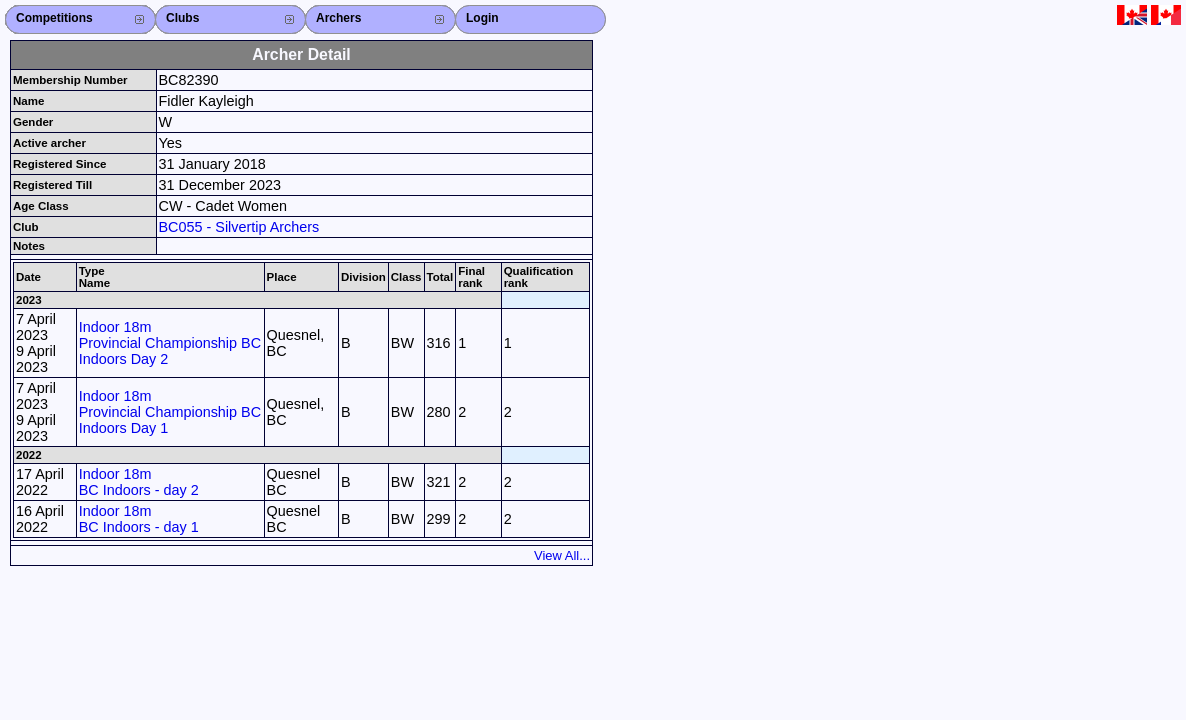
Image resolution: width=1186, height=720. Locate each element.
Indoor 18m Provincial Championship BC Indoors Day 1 (170, 412)
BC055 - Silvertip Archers (239, 227)
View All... (562, 555)
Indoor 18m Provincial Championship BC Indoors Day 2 (170, 343)
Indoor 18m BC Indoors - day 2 (139, 482)
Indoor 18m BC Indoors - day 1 (139, 519)
